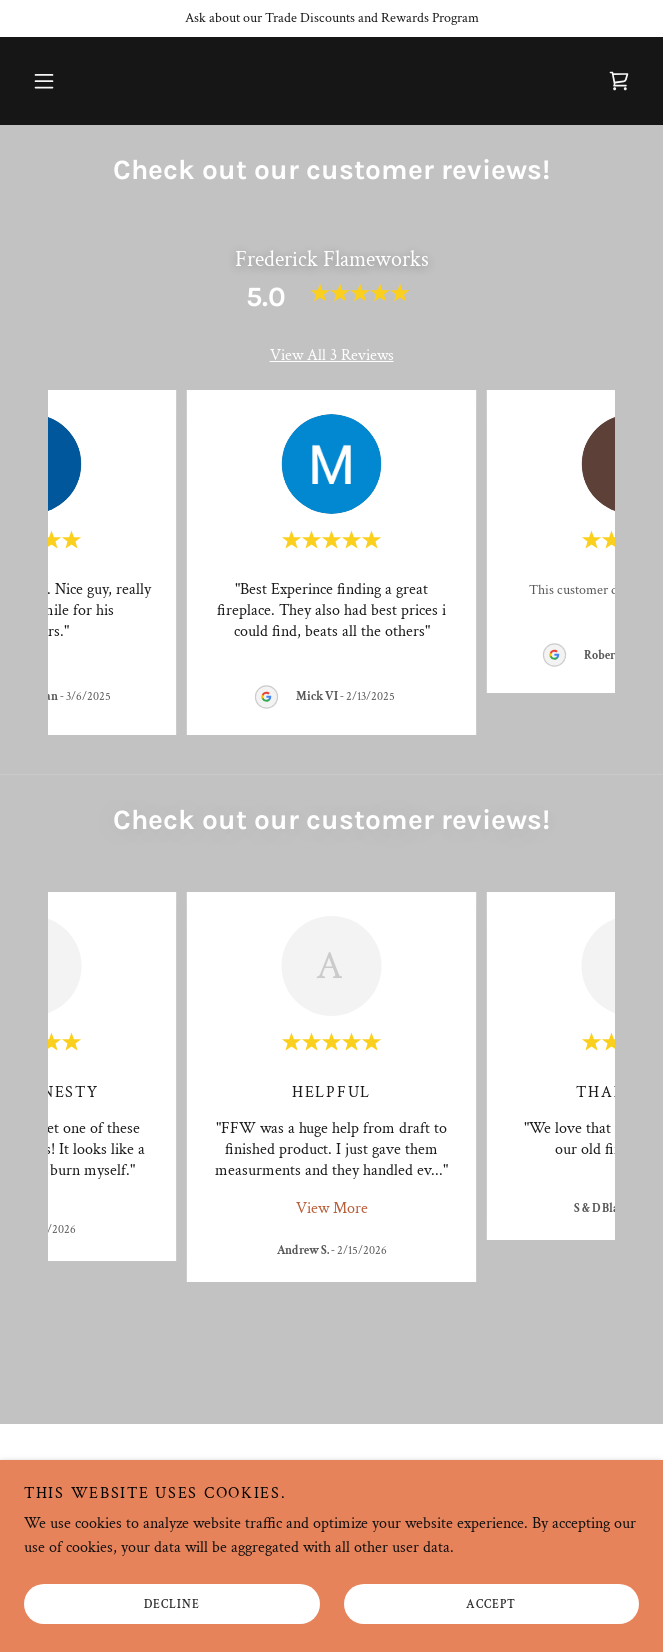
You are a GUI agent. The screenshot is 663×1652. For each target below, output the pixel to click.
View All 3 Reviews (332, 355)
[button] (44, 81)
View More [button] (332, 1208)
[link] (619, 81)
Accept (491, 1604)
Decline (172, 1604)
